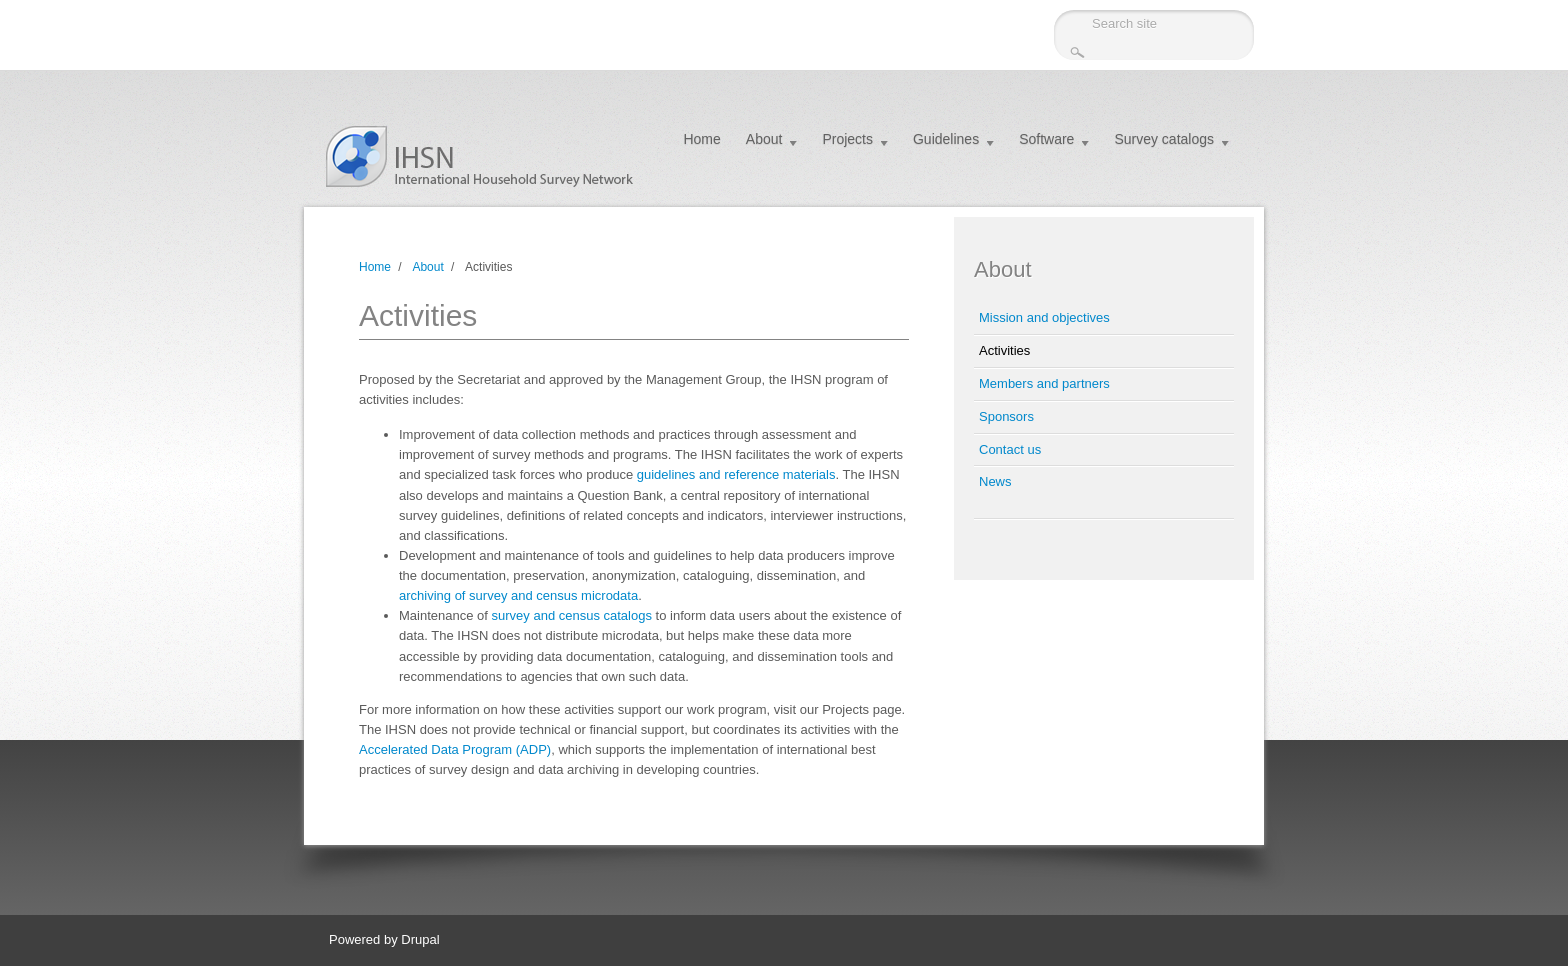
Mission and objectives (1044, 317)
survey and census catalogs (572, 615)
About (764, 139)
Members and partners (1044, 383)
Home (701, 139)
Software (1046, 139)
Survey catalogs (1164, 139)
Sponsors (1006, 416)
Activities (1004, 350)
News (995, 481)
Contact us (1010, 449)
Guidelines (946, 139)
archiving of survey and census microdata (518, 595)
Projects (847, 139)
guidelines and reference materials (736, 474)
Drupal (420, 939)
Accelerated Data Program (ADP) (455, 749)
